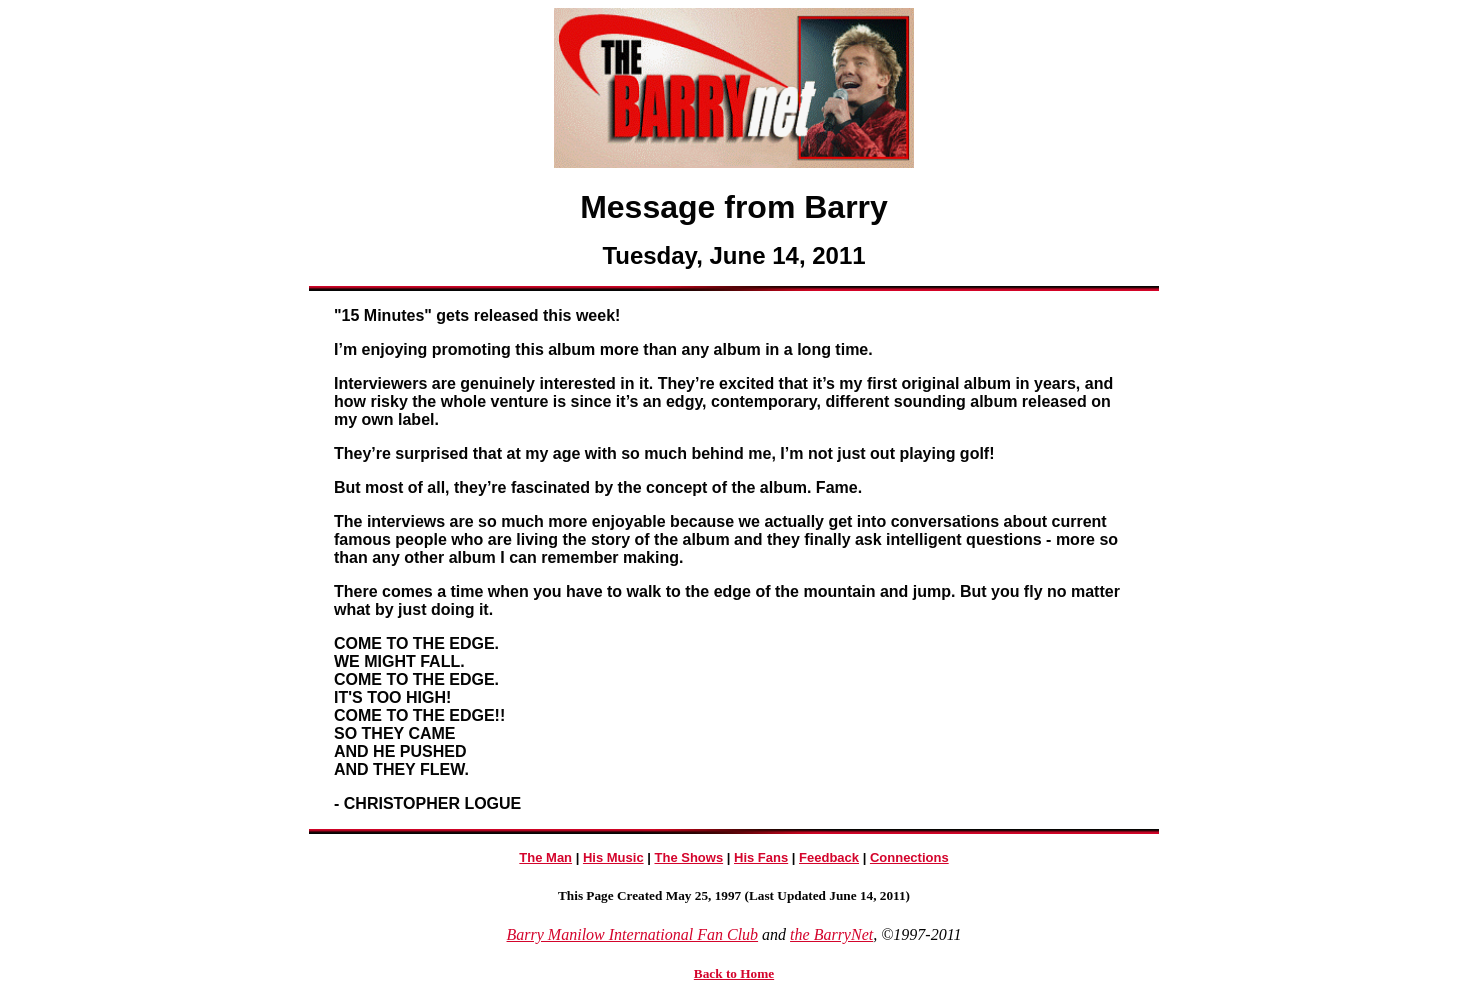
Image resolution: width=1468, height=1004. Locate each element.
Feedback (829, 857)
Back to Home (734, 973)
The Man (545, 857)
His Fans (761, 857)
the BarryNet (831, 934)
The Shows (689, 857)
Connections (909, 857)
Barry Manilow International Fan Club (633, 934)
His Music (613, 857)
